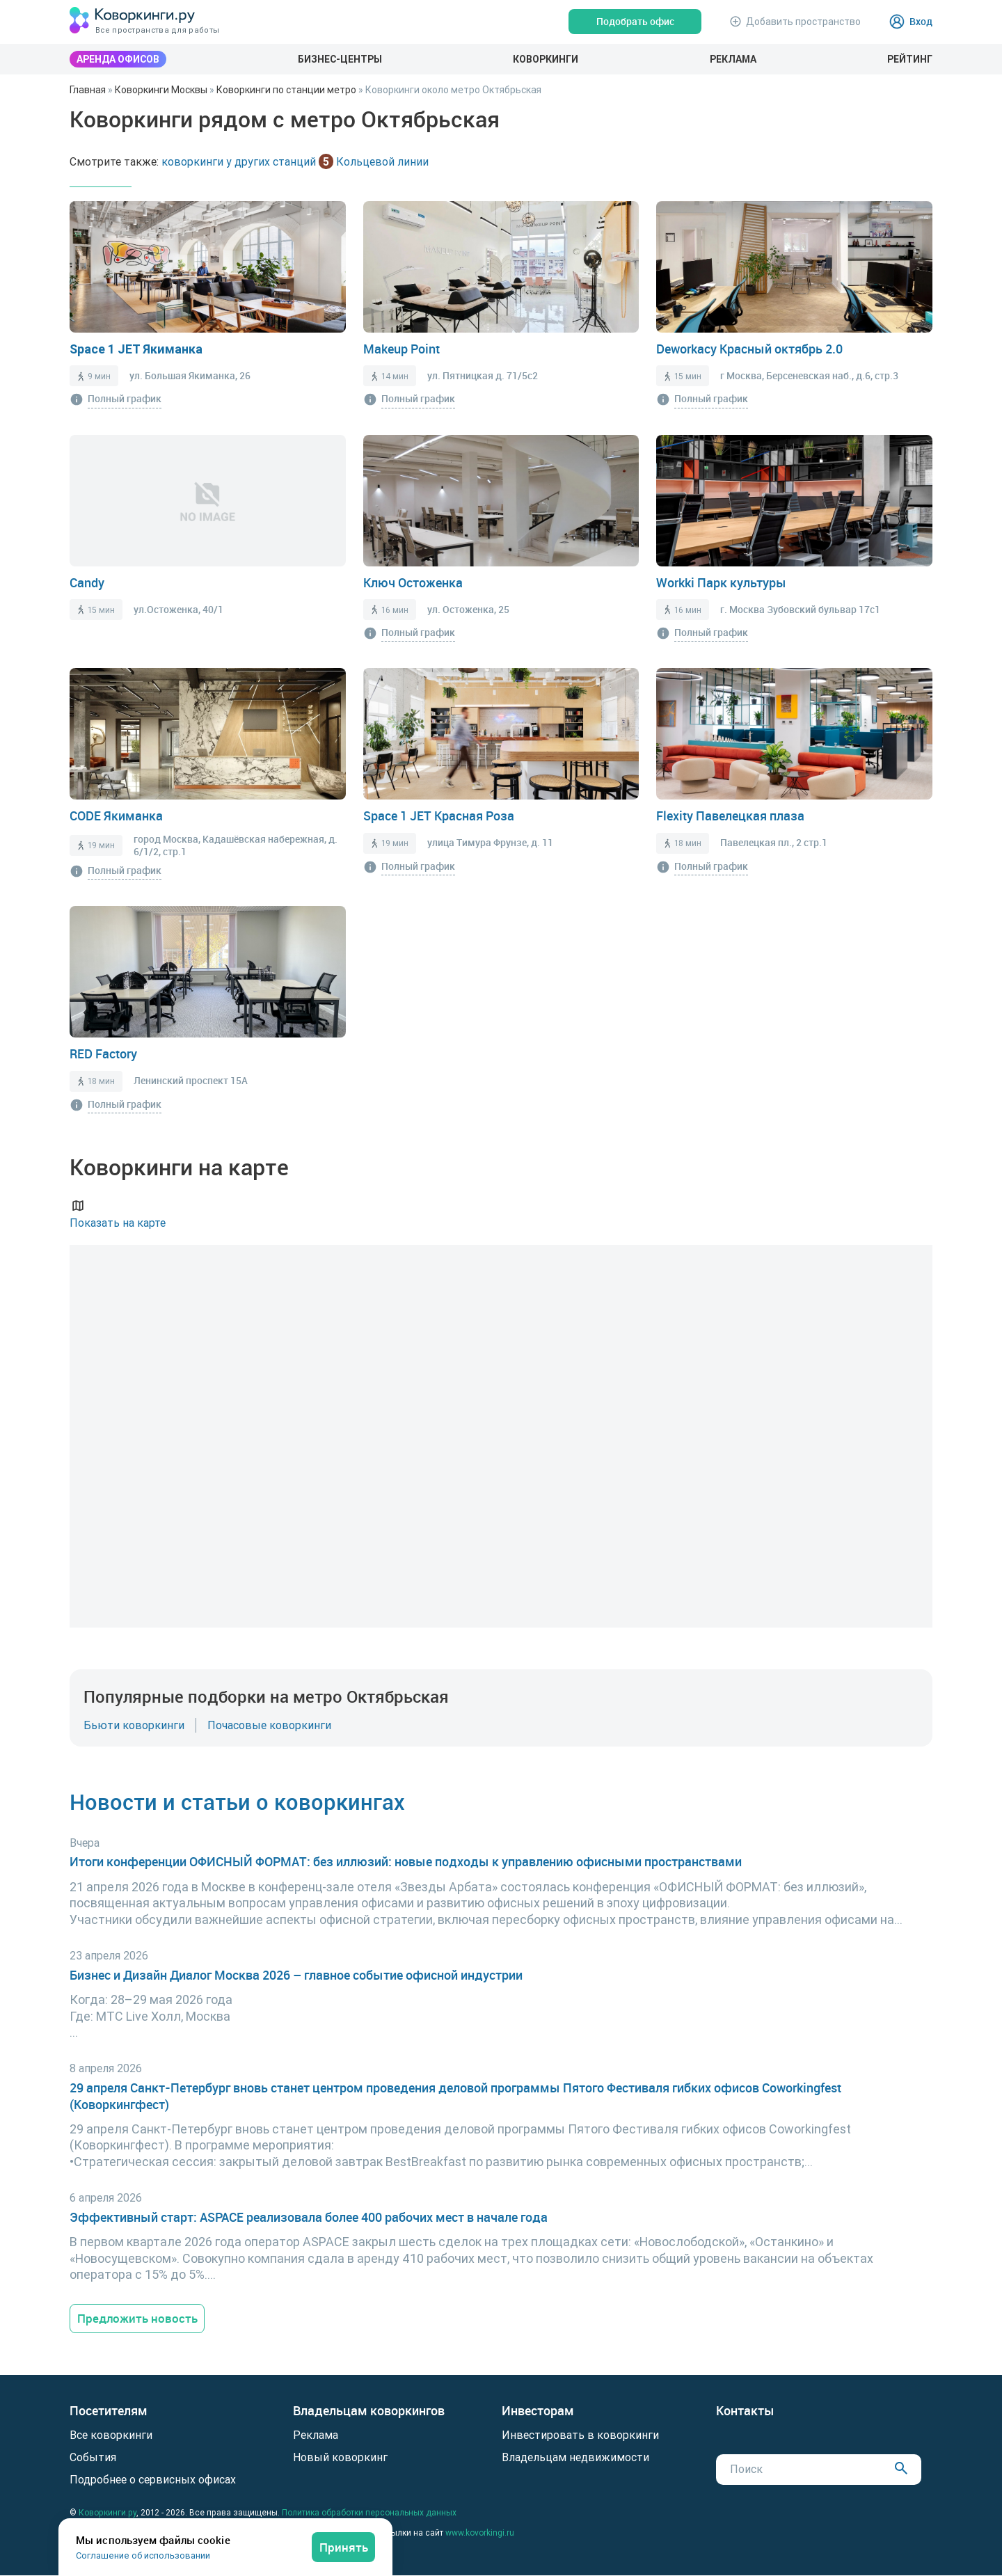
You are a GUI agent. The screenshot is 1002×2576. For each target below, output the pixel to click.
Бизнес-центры (340, 59)
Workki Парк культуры (721, 582)
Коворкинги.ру (107, 2513)
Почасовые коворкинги (269, 1725)
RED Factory (103, 1053)
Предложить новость (139, 2318)
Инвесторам (538, 2412)
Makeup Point (401, 348)
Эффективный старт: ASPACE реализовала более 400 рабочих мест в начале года (309, 2217)
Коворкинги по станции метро (286, 90)
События (93, 2458)
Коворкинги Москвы (161, 90)
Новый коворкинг (340, 2458)
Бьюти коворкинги (134, 1725)
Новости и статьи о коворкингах (240, 1801)
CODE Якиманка (116, 815)
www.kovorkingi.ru (479, 2533)
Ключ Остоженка (413, 582)
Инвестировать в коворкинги (580, 2435)
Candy (87, 582)
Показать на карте (118, 1213)
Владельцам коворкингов (369, 2412)
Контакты (745, 2412)
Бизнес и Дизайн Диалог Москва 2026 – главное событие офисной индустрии (296, 1975)
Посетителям (109, 2412)
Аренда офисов (118, 59)
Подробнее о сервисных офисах (153, 2480)
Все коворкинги (111, 2435)
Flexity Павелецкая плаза (730, 815)
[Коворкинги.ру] (132, 21)
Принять (343, 2546)
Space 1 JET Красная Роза (438, 815)
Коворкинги (545, 59)
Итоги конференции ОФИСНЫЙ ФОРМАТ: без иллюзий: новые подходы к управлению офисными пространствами (406, 1862)
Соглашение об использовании (143, 2555)
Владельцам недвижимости (575, 2458)
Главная (88, 90)
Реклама (733, 59)
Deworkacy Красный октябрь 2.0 (749, 348)
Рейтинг (909, 59)
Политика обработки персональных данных (369, 2513)
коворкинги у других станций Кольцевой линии (295, 161)
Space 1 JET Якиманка (136, 349)
